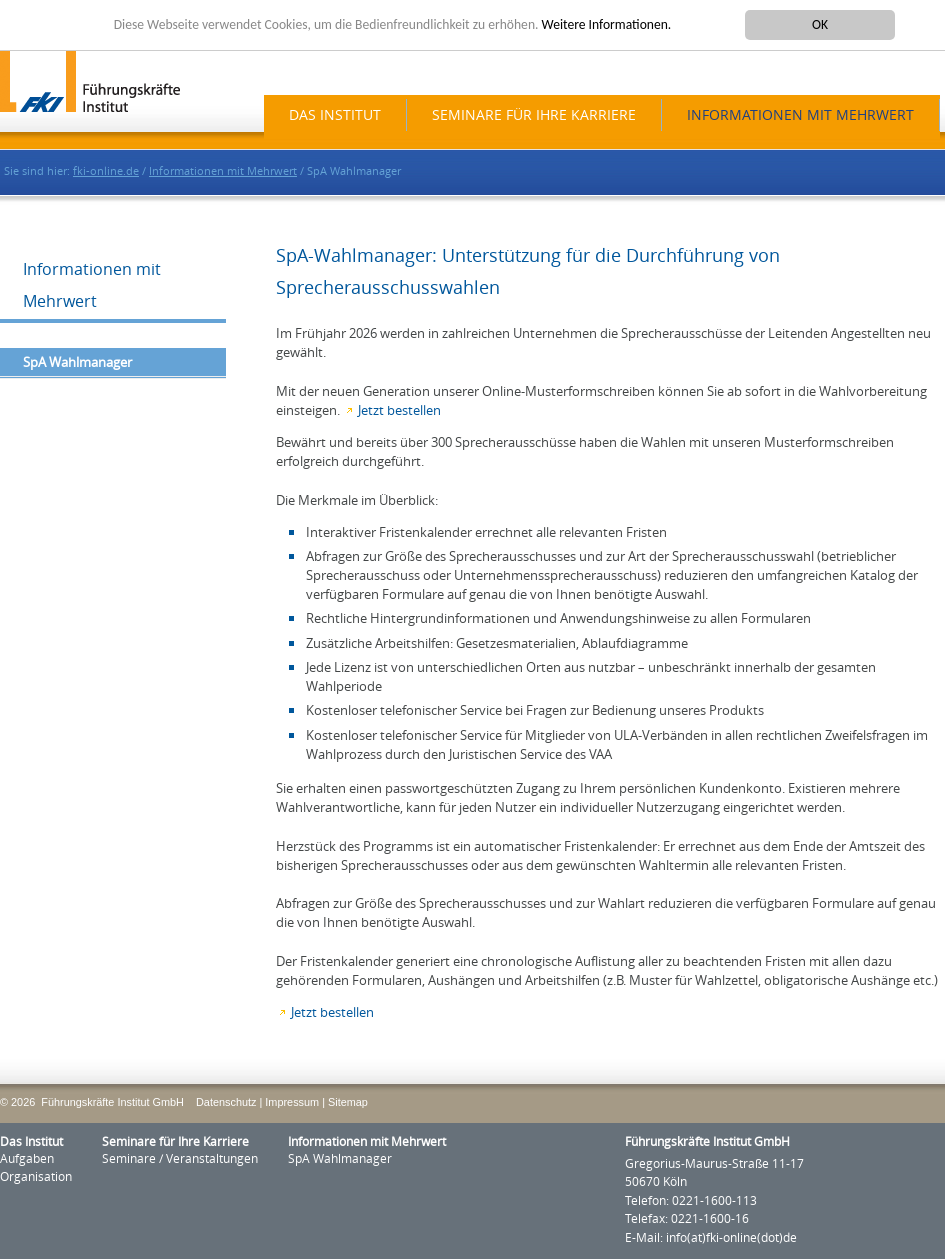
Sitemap (348, 1102)
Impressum (292, 1102)
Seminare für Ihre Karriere (534, 115)
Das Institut (335, 115)
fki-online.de (106, 171)
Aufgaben (27, 1159)
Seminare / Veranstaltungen (180, 1159)
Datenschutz (226, 1102)
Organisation (36, 1177)
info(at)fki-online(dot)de (731, 1238)
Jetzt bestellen (399, 410)
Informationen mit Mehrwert (800, 115)
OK (820, 24)
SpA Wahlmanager (77, 362)
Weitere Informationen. (607, 24)
